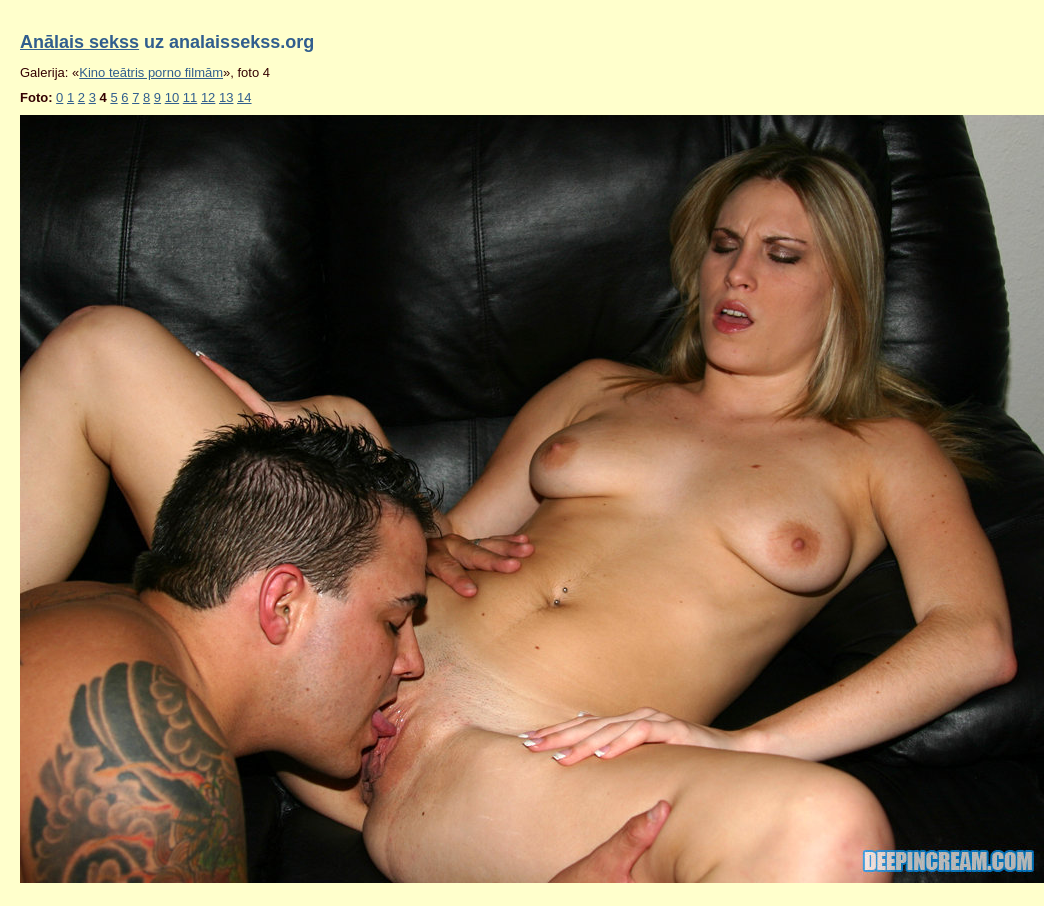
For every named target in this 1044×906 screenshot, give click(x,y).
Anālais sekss (79, 42)
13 (226, 97)
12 (208, 97)
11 (190, 97)
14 (244, 97)
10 (172, 97)
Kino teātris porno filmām (151, 72)
